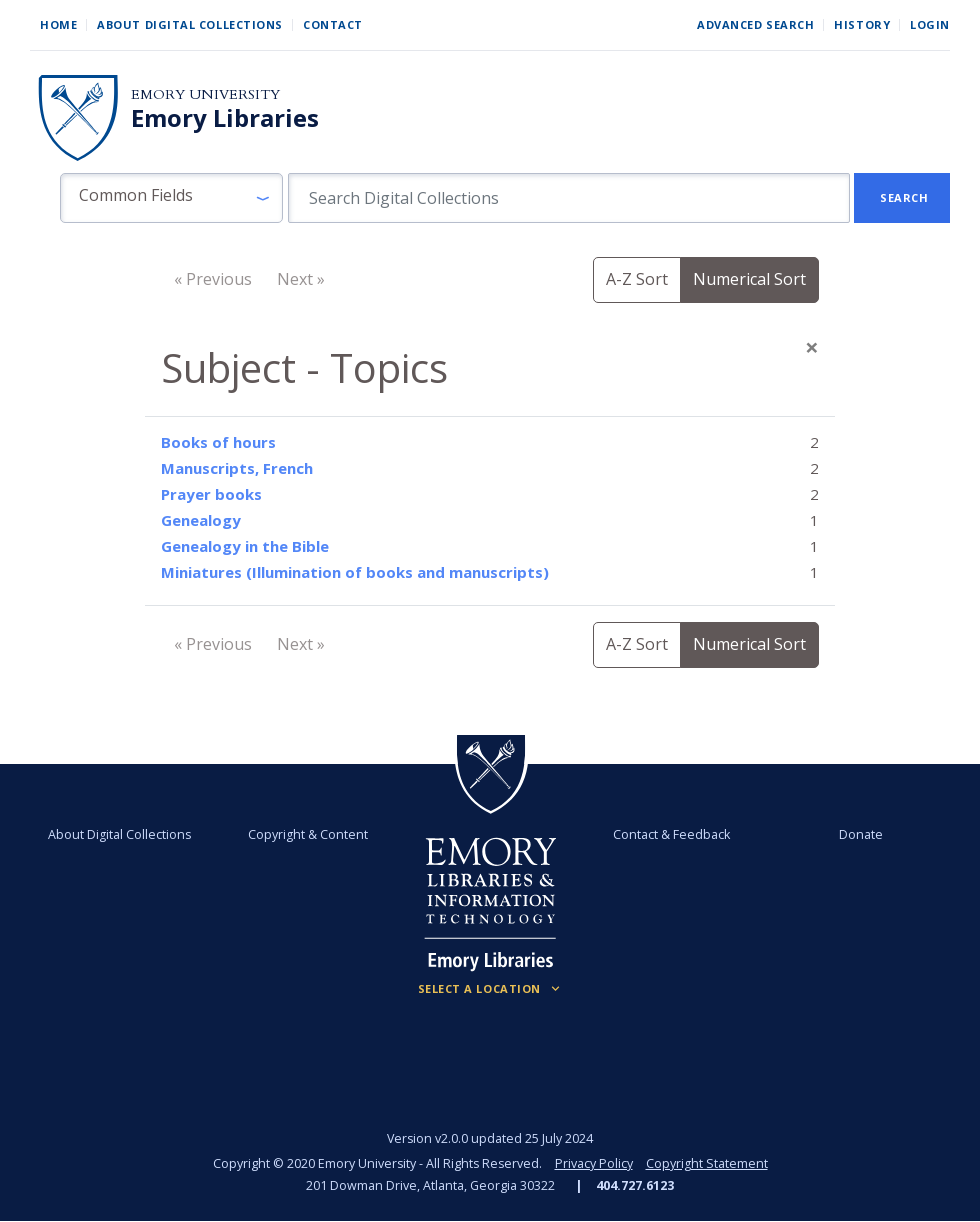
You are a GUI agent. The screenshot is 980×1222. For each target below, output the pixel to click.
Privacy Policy (594, 1163)
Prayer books (211, 494)
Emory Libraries (225, 118)
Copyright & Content (308, 834)
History (862, 24)
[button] (171, 198)
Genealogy (201, 520)
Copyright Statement (707, 1163)
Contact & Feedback (671, 834)
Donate (861, 834)
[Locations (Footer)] (490, 989)
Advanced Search (755, 24)
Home (58, 24)
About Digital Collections (190, 24)
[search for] (569, 198)
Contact (333, 24)
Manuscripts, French (237, 468)
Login (930, 24)
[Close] (812, 347)
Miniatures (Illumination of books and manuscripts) (355, 572)
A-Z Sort (637, 279)
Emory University (205, 94)
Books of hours (218, 442)
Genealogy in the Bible (245, 546)
